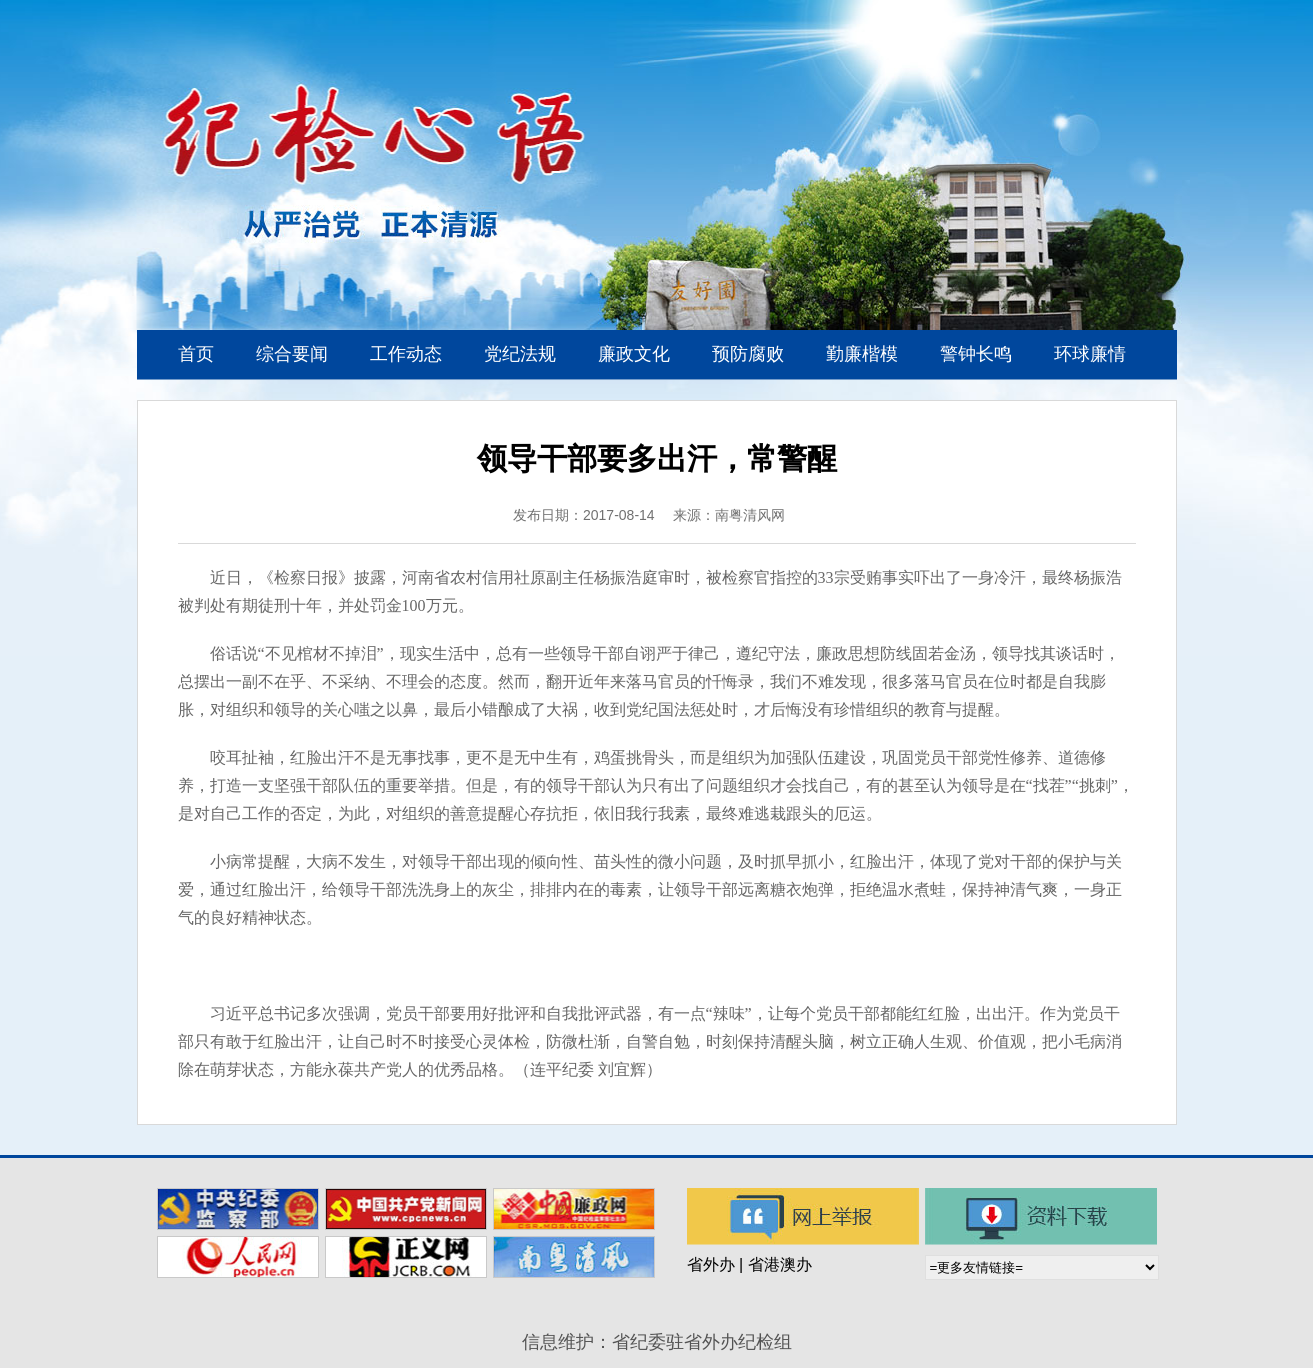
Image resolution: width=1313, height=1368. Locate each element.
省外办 (711, 1264)
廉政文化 (634, 354)
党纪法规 (520, 354)
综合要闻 (292, 354)
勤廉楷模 (862, 354)
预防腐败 (748, 354)
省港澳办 (780, 1264)
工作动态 (406, 354)
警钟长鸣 (976, 354)
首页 (196, 354)
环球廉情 (1090, 354)
